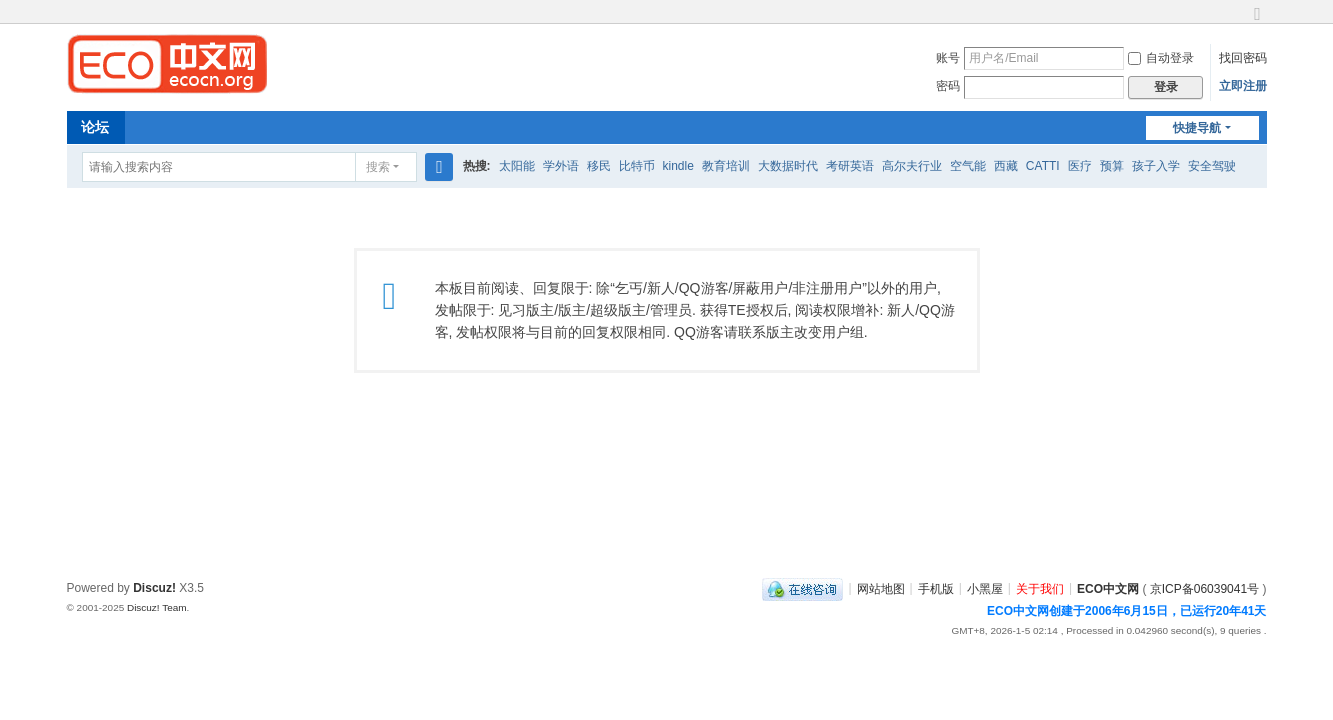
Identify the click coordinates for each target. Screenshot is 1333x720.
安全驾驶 (1212, 166)
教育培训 (726, 166)
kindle (678, 166)
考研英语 (850, 166)
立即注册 (1243, 86)
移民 (599, 166)
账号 (948, 58)
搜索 (378, 167)
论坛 (95, 127)
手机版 (936, 588)
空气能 (968, 166)
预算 (1112, 166)
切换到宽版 (1258, 22)
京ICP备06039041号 (1204, 588)
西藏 (1006, 166)
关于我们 (1040, 588)
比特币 (637, 166)
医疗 (1080, 166)
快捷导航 (1197, 128)
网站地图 (881, 588)
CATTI (1043, 166)
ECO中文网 (1108, 588)
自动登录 (1161, 58)
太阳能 (517, 166)
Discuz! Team (157, 607)
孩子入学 (1156, 166)
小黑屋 (985, 588)
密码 (948, 86)
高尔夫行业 (912, 166)
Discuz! (154, 588)
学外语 (561, 166)
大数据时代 (788, 166)
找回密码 (1243, 58)
